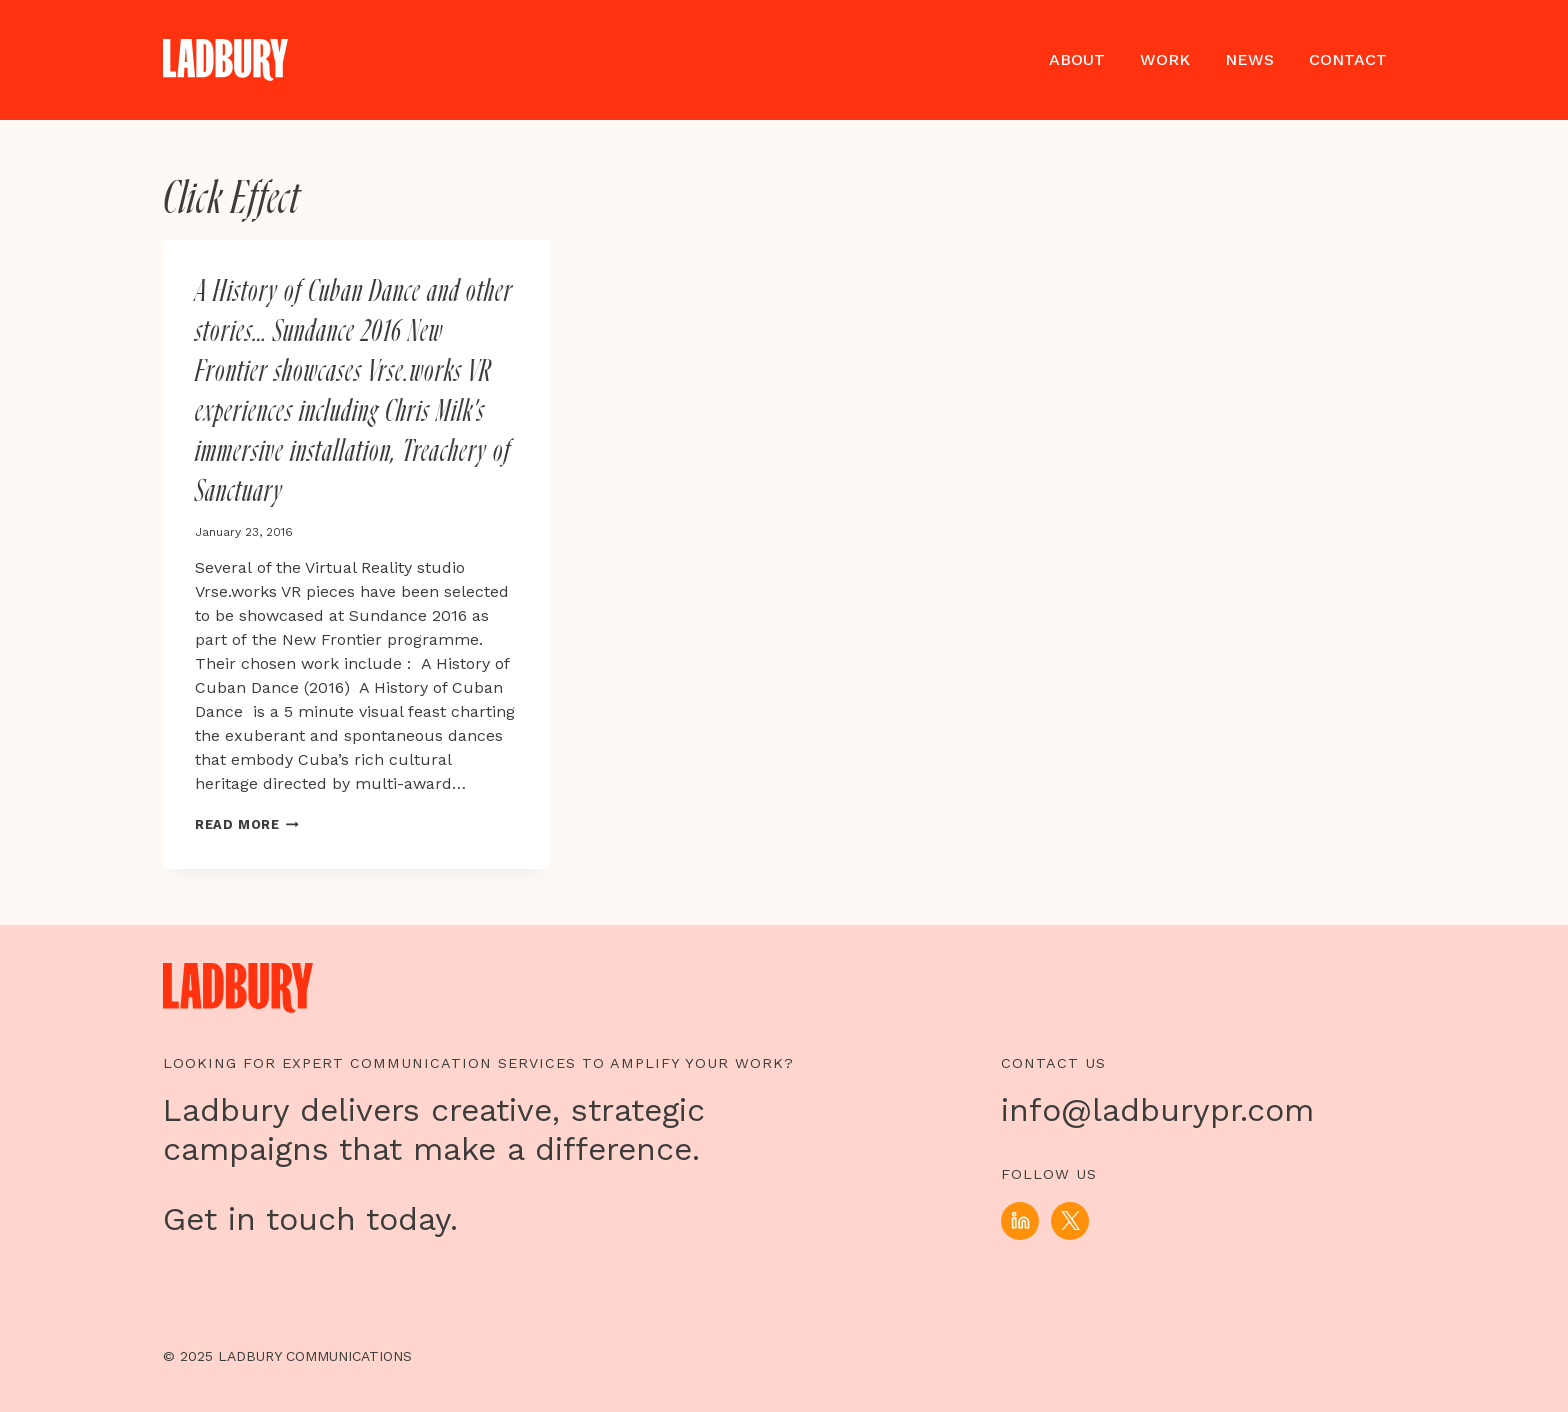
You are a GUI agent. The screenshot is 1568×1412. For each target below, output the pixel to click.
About (1077, 59)
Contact (1348, 59)
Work (1165, 59)
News (1249, 59)
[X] (1070, 1221)
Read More (247, 824)
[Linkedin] (1020, 1221)
